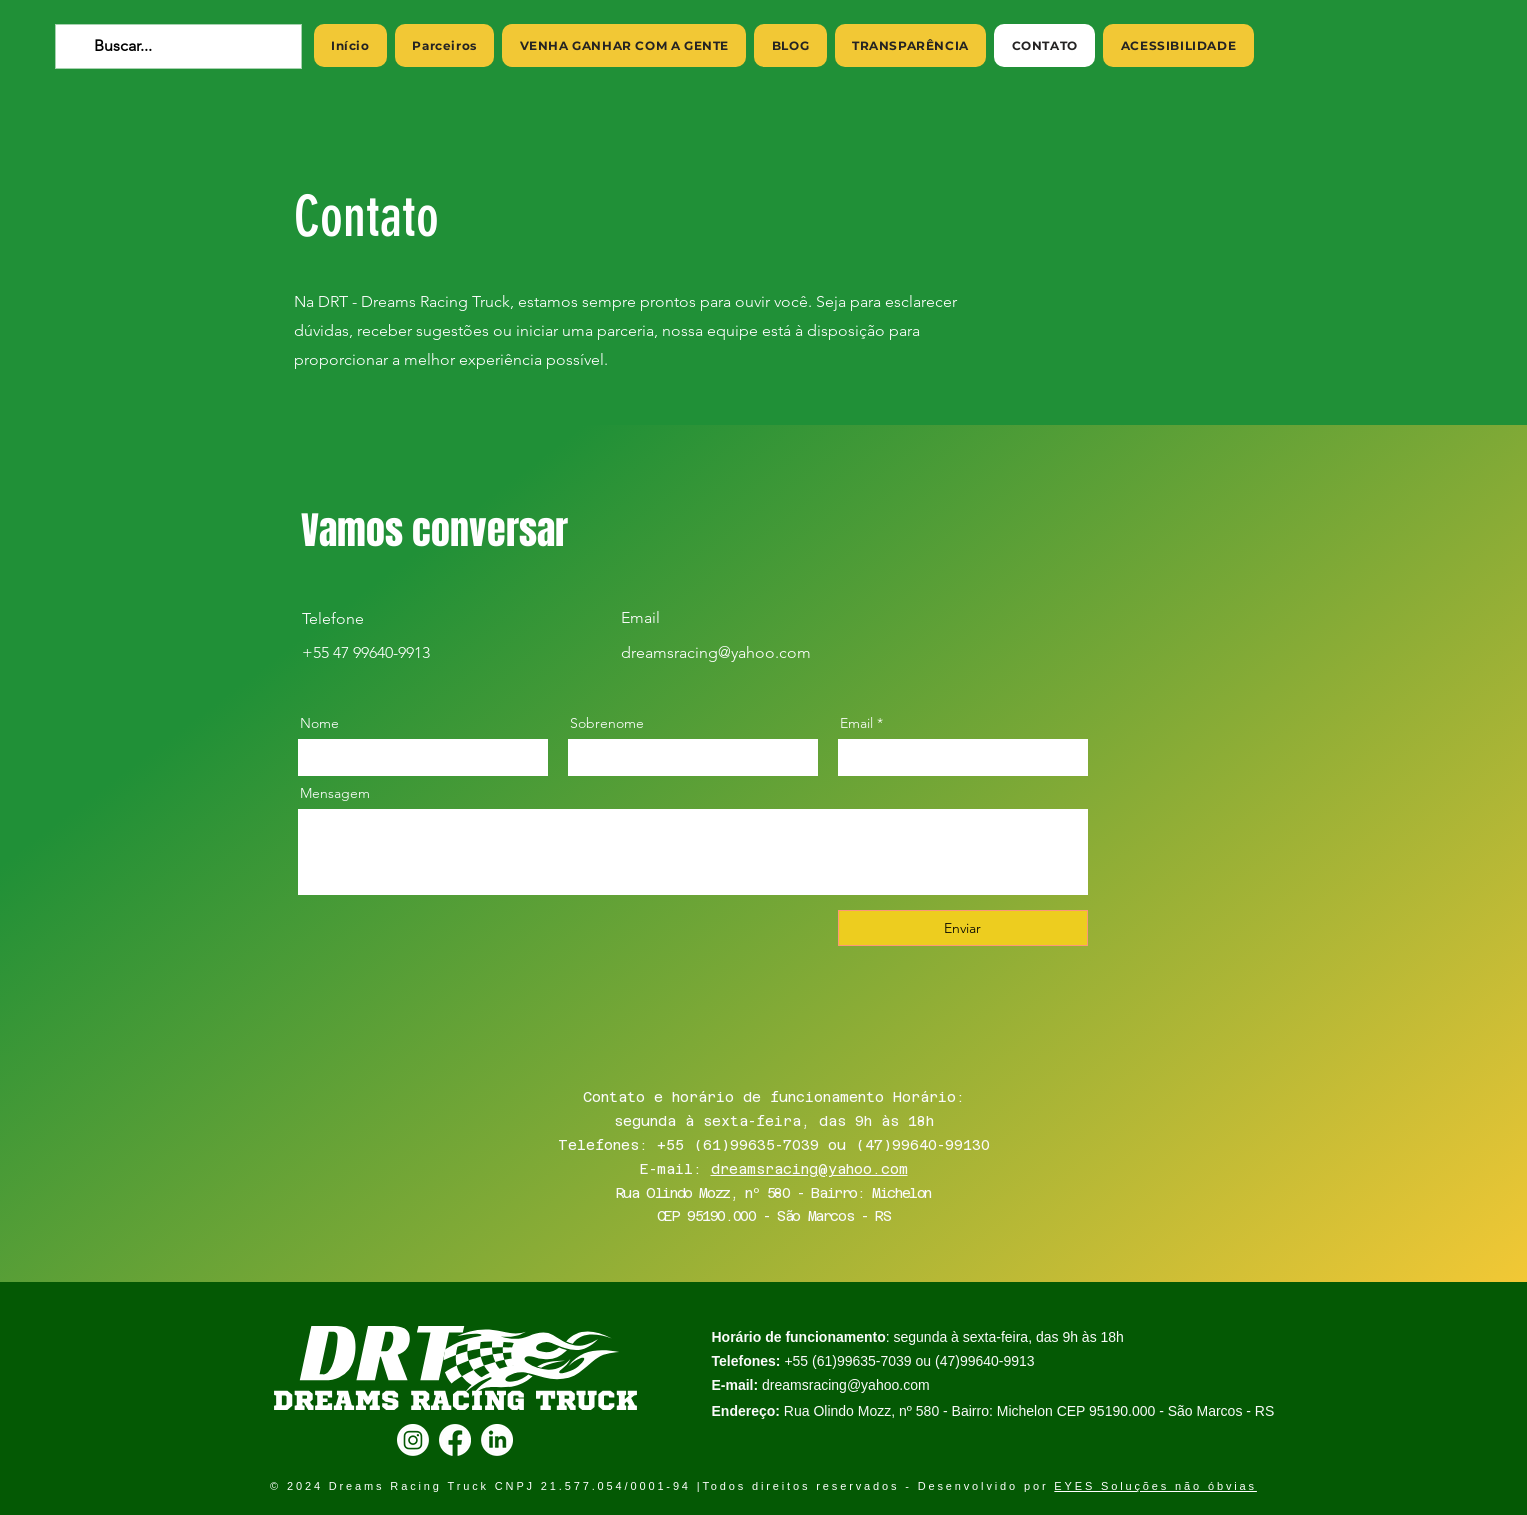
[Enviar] (963, 928)
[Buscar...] (176, 46)
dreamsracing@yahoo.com (809, 1169)
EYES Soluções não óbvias (1155, 1486)
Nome (319, 723)
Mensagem (335, 793)
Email (856, 723)
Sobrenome (607, 723)
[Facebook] (455, 1440)
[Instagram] (413, 1440)
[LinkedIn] (497, 1440)
